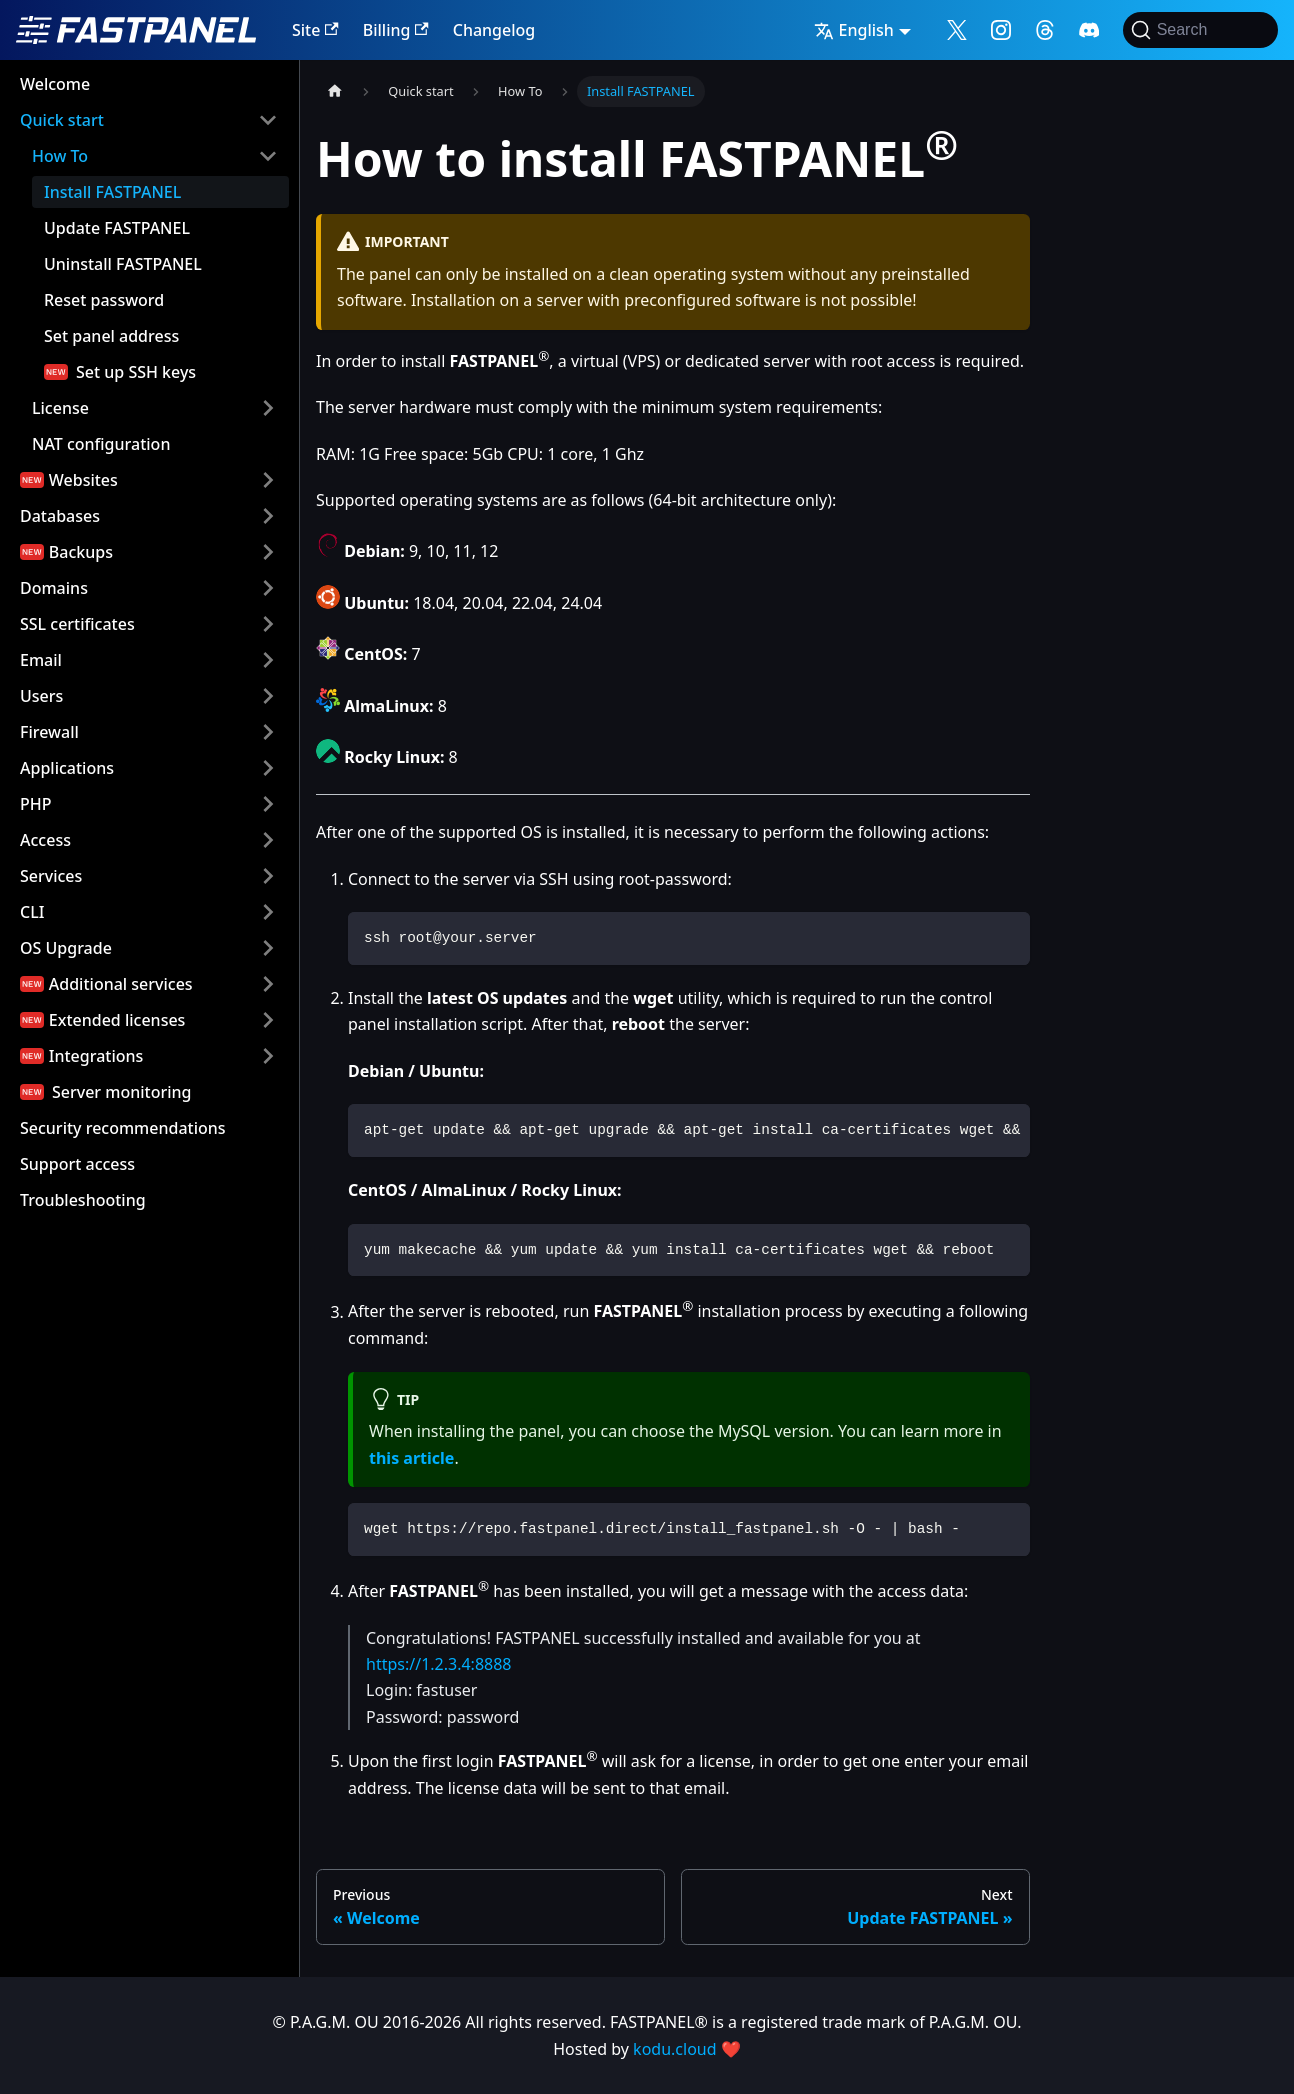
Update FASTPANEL (117, 228)
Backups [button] (81, 552)
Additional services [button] (121, 984)
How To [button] (60, 156)
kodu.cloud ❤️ (687, 2049)
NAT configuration (101, 444)
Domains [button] (54, 588)
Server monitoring (122, 1092)
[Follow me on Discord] (1089, 30)
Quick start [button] (62, 120)
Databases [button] (60, 516)
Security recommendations (123, 1128)
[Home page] (335, 91)
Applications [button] (67, 768)
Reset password (104, 300)
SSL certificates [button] (77, 624)
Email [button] (41, 660)
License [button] (60, 408)
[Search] (1200, 30)
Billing (396, 30)
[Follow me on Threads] (1045, 30)
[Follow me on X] (957, 30)
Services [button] (51, 876)
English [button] (854, 30)
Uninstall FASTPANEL (123, 264)
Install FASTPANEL (112, 192)
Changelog (494, 30)
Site (315, 30)
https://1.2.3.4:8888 (439, 1664)
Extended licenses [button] (117, 1020)
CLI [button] (32, 912)
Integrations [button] (96, 1056)
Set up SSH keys (136, 372)
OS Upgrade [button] (66, 948)
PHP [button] (36, 804)
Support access (77, 1164)
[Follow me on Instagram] (1001, 30)
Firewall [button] (49, 732)
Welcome (55, 84)
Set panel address (111, 336)
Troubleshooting (83, 1200)
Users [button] (41, 696)
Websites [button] (83, 480)
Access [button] (45, 840)
